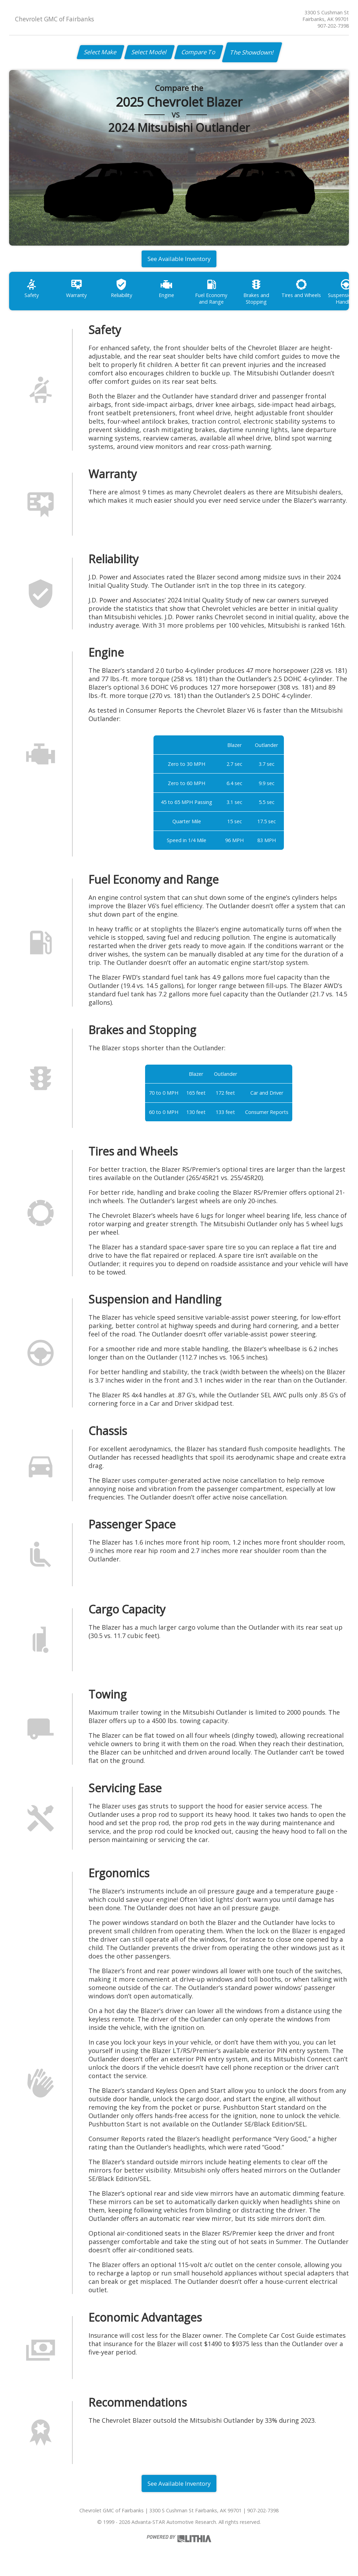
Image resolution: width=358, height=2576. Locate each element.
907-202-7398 (333, 25)
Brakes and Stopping (258, 294)
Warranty (76, 291)
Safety (31, 291)
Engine (167, 291)
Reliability (122, 291)
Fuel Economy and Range (213, 294)
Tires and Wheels (303, 291)
